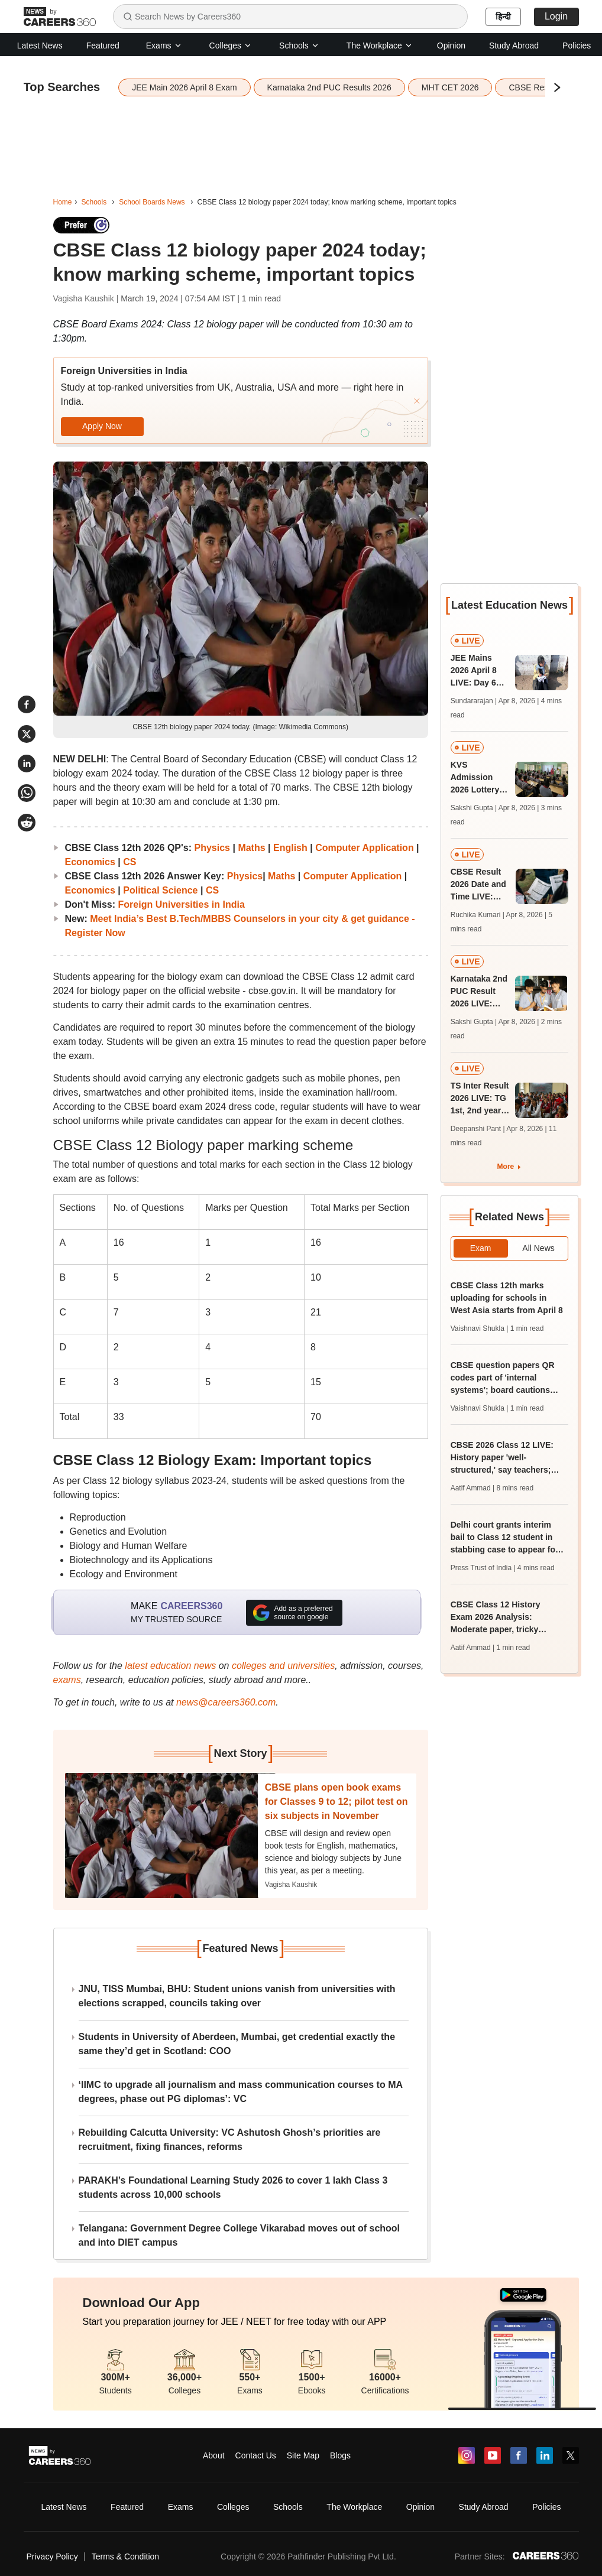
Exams (164, 45)
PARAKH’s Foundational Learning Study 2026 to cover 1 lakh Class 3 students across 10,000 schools (233, 2187)
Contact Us (255, 2455)
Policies (576, 45)
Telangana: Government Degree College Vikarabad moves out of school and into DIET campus (239, 2235)
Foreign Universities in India (181, 904)
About (214, 2455)
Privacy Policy (52, 2556)
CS (129, 862)
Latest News (40, 45)
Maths (251, 848)
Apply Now (102, 426)
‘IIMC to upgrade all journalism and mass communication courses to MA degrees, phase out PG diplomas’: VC (241, 2092)
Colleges (230, 45)
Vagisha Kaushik (291, 1884)
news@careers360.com (226, 1702)
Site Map (303, 2455)
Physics (212, 848)
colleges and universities (283, 1666)
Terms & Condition (125, 2556)
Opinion (451, 45)
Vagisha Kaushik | (87, 298)
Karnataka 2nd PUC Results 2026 (329, 87)
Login (556, 16)
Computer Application (364, 848)
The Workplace (380, 45)
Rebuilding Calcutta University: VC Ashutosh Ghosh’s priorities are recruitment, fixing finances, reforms (230, 2139)
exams (67, 1680)
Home (62, 202)
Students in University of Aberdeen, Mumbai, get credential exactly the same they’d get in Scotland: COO (237, 2044)
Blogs (340, 2455)
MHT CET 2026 (450, 87)
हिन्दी (503, 16)
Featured (102, 45)
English (290, 848)
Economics (90, 862)
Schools (299, 45)
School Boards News (152, 202)
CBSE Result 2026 (543, 87)
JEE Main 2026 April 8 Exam (184, 87)
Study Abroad (514, 45)
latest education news (170, 1666)
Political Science (160, 890)
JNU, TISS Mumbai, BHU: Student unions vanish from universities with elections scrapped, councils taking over (237, 1996)
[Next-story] (170, 1835)
